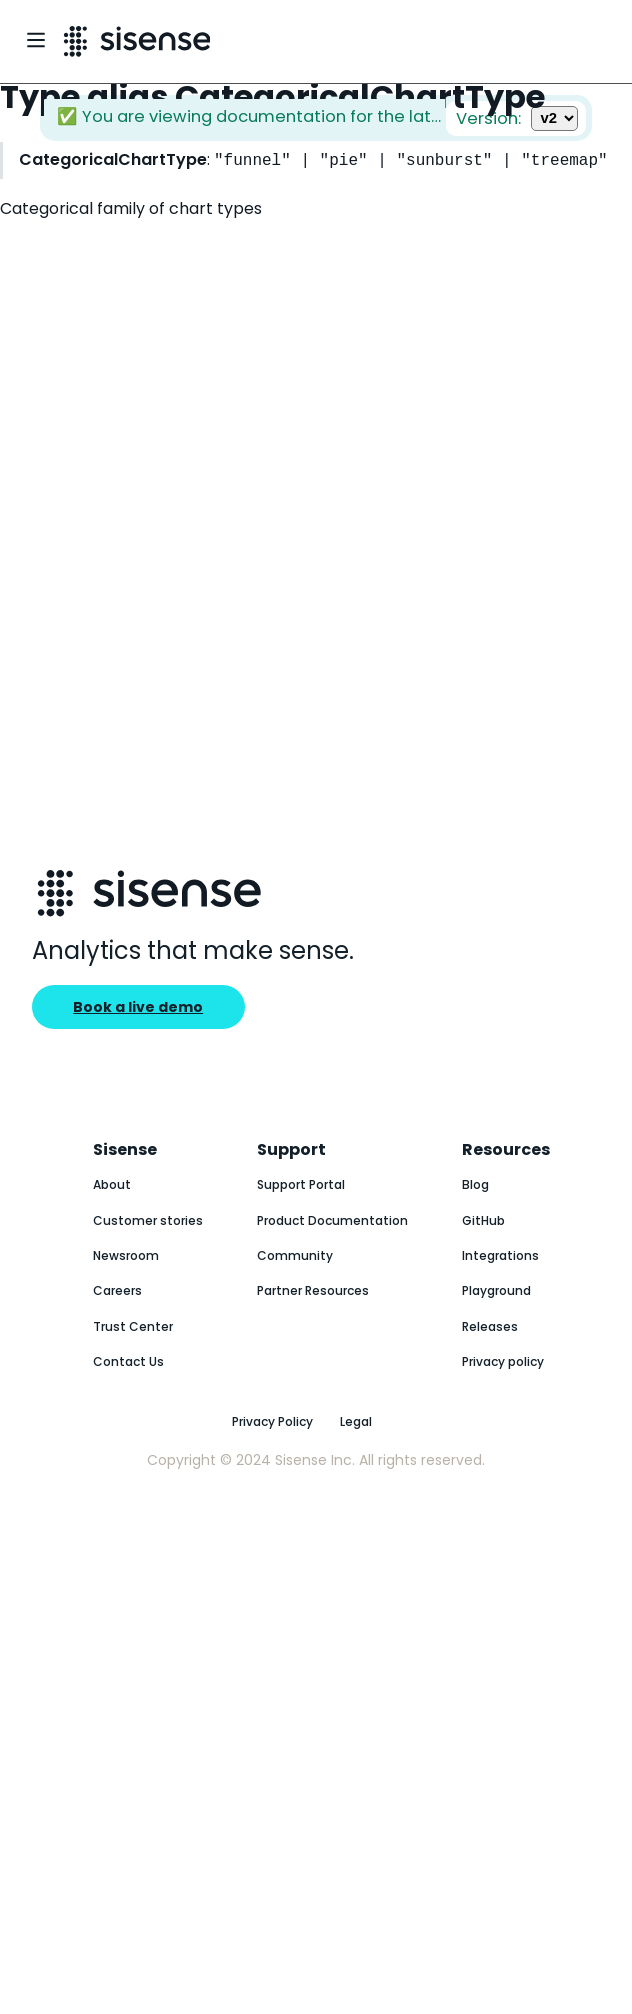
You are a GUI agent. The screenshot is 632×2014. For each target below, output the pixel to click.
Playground (496, 1290)
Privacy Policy (272, 1421)
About (112, 1184)
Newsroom (126, 1255)
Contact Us (128, 1361)
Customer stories (148, 1220)
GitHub (483, 1220)
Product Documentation (332, 1220)
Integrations (500, 1255)
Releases (490, 1326)
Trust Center (133, 1326)
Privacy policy (503, 1361)
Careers (117, 1290)
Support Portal (301, 1184)
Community (295, 1255)
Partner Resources (313, 1290)
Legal (356, 1421)
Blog (475, 1184)
